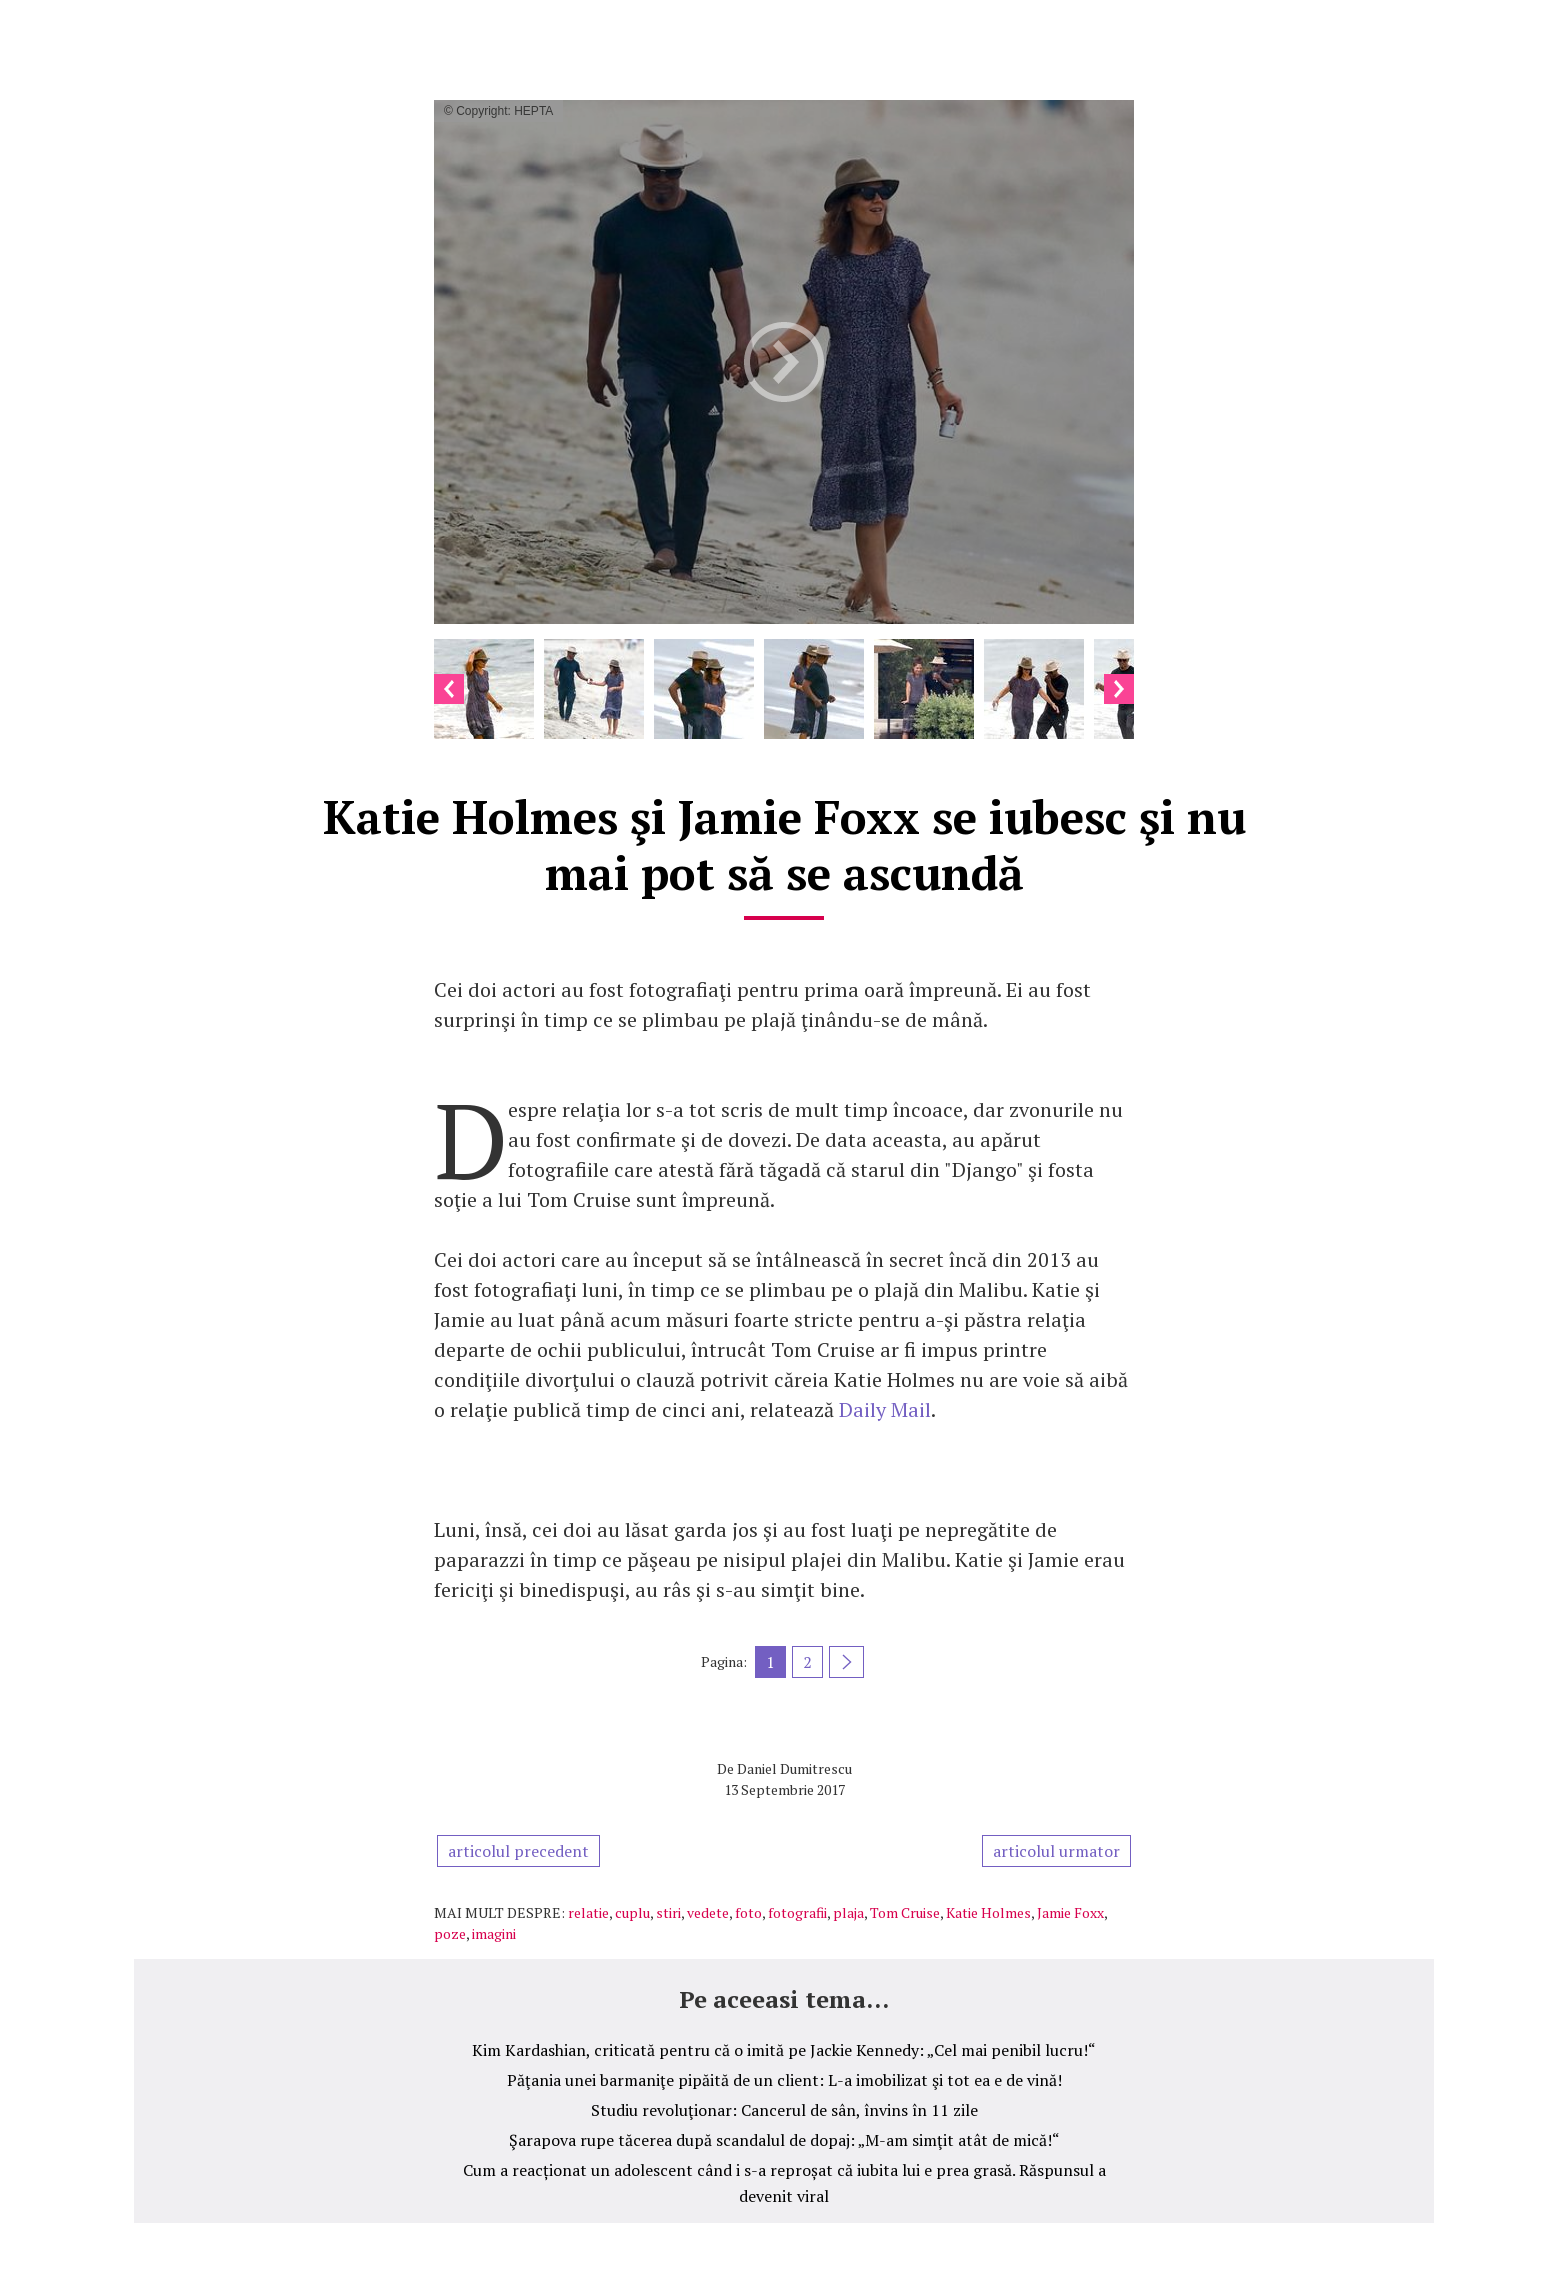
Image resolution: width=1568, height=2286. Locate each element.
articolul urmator (1056, 1851)
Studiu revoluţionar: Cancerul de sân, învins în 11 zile (784, 2110)
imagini (494, 1933)
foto (748, 1912)
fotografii (797, 1912)
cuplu (632, 1912)
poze (450, 1933)
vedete (708, 1912)
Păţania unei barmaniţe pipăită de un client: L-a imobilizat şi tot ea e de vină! (784, 2080)
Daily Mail (885, 1409)
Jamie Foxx (1070, 1912)
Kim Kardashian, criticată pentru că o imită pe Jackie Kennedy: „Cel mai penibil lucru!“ (784, 2050)
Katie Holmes (988, 1912)
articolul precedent (518, 1851)
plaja (848, 1912)
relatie (588, 1912)
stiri (668, 1912)
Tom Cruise (905, 1912)
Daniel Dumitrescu (794, 1768)
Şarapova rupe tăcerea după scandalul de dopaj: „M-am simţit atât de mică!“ (784, 2140)
